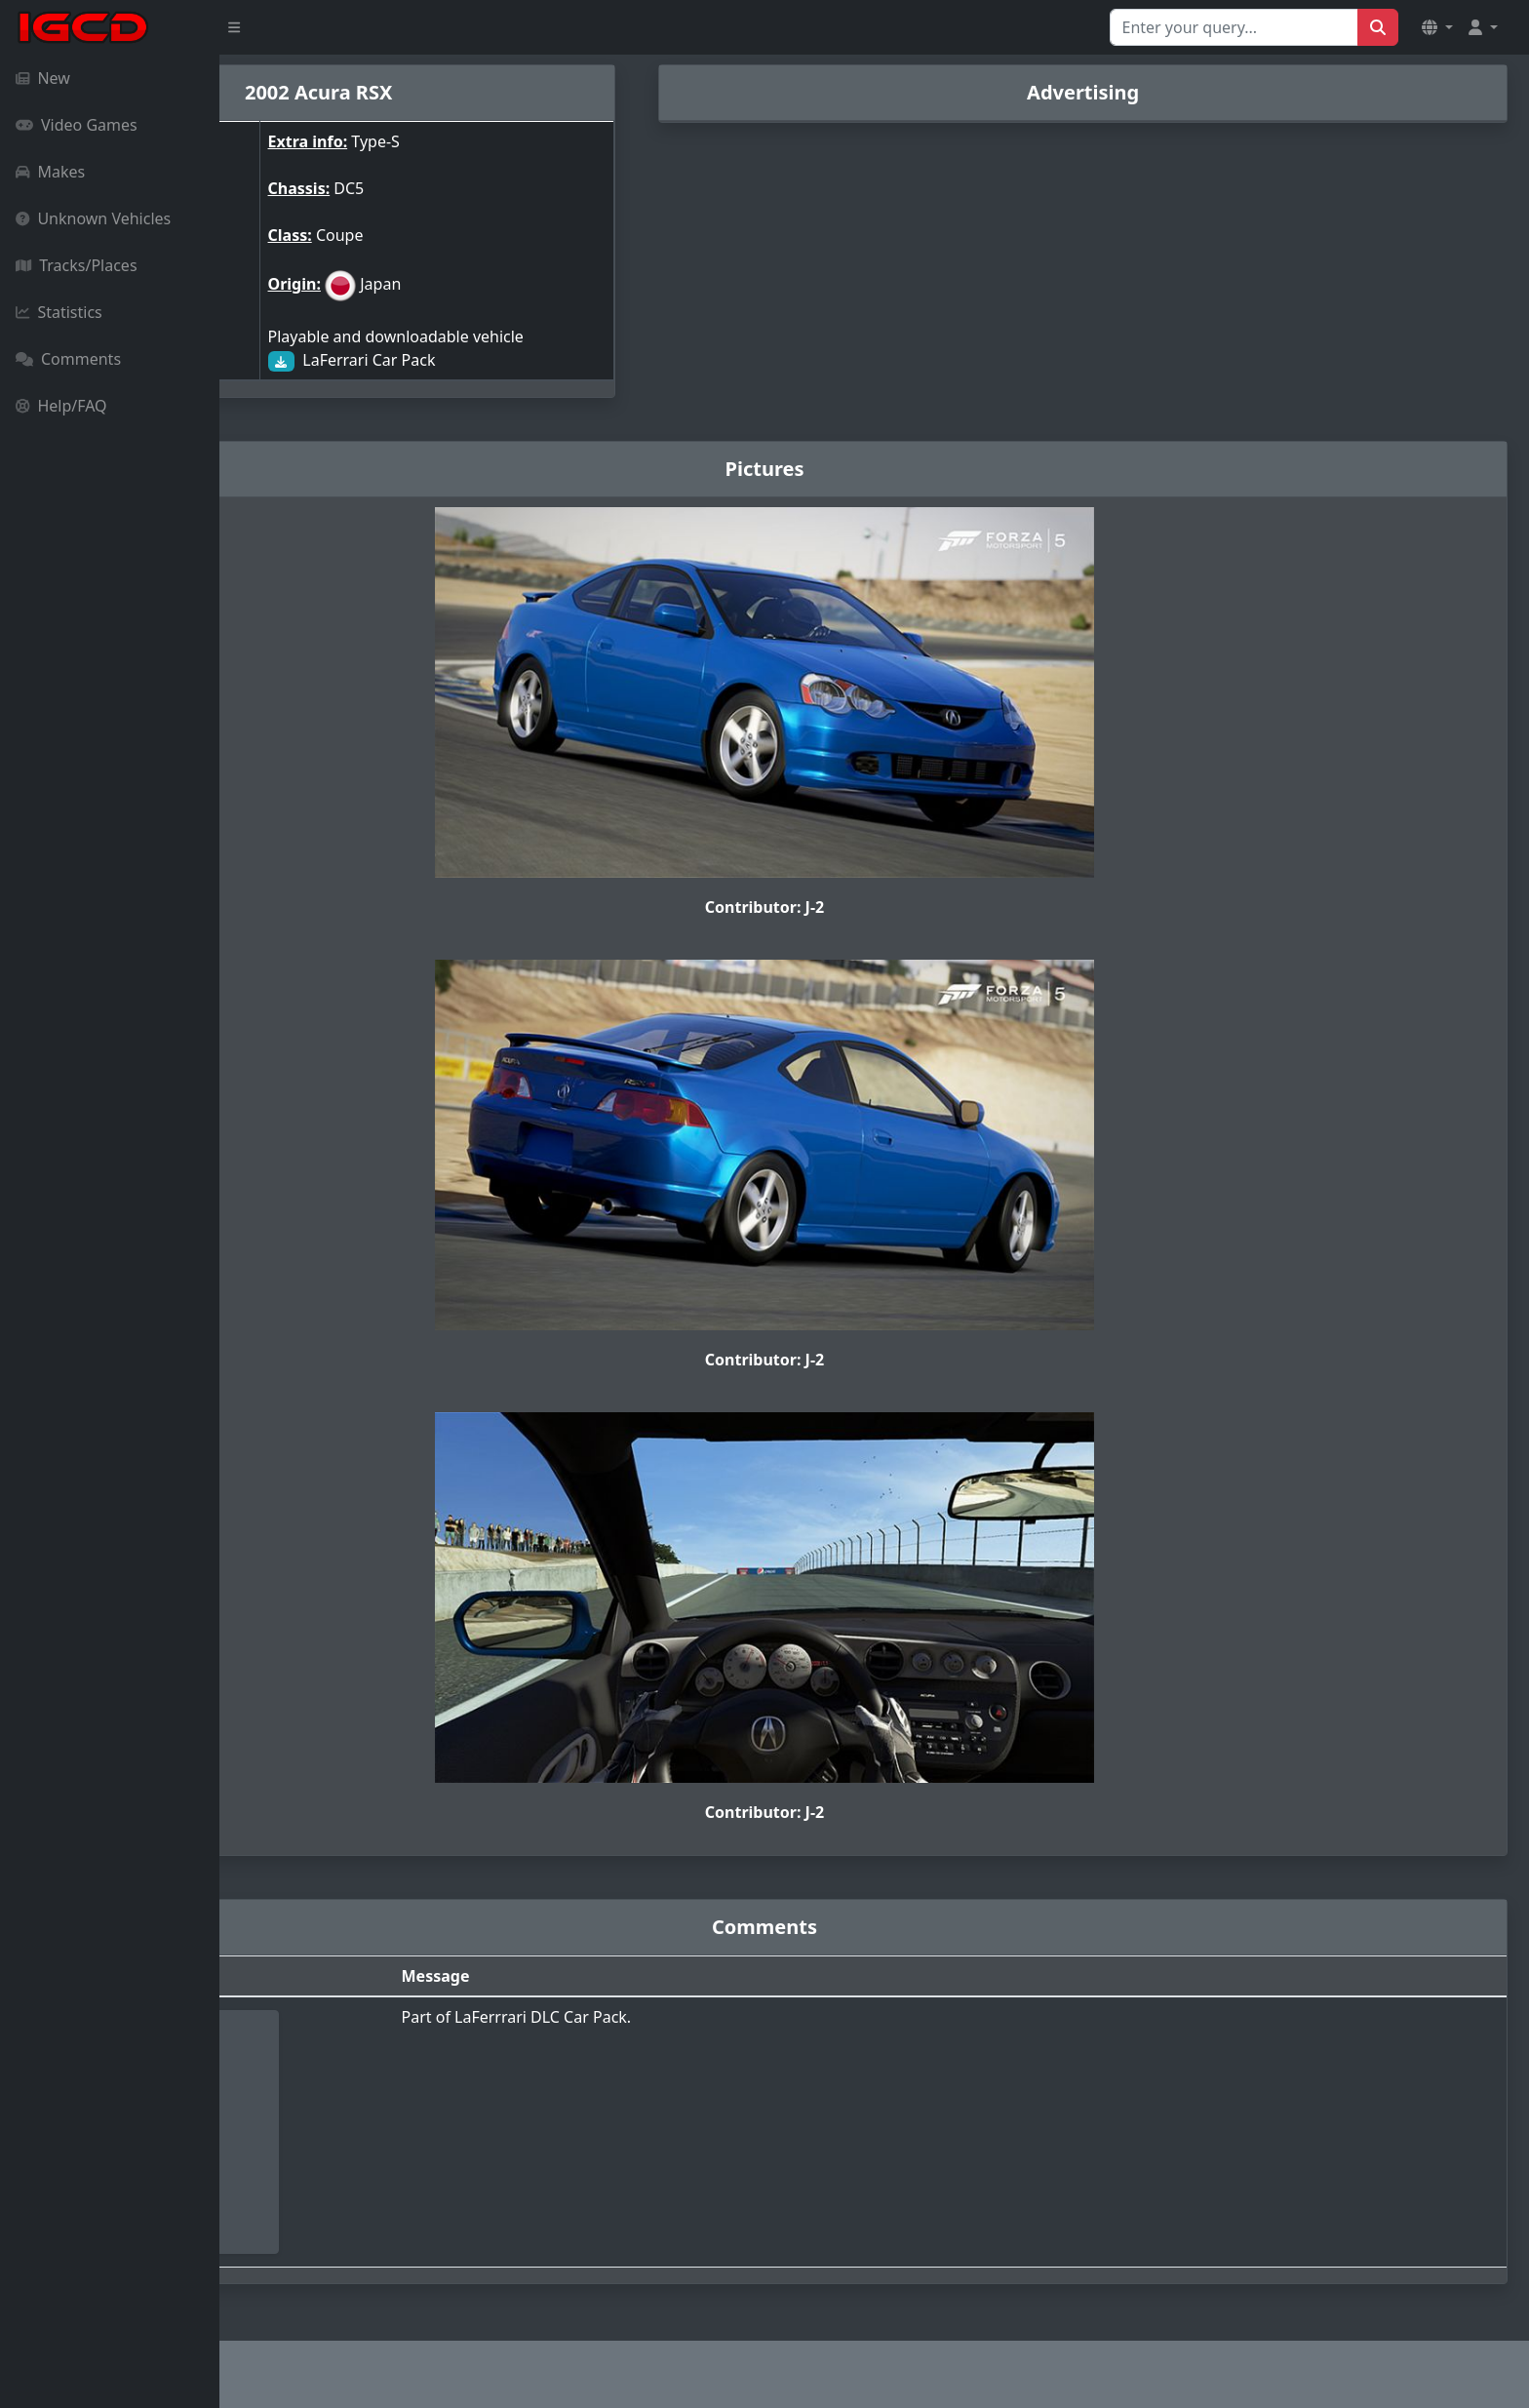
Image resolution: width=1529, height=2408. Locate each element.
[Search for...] (1234, 27)
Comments (68, 359)
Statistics (59, 312)
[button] (1437, 27)
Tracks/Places (76, 265)
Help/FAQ (61, 405)
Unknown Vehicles (93, 218)
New (43, 78)
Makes (50, 171)
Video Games (76, 125)
